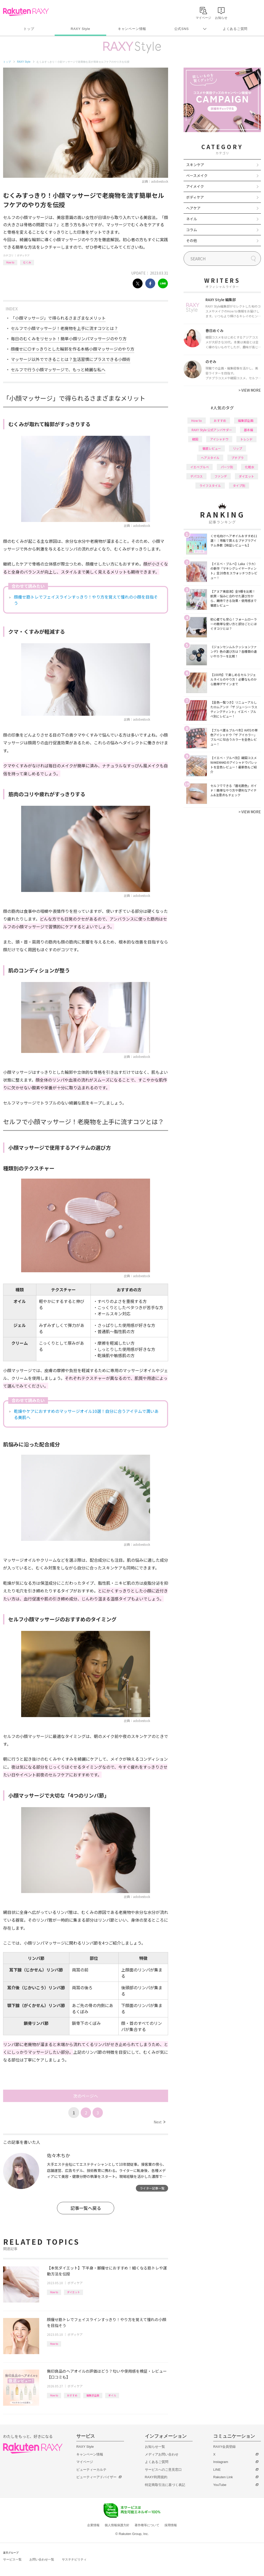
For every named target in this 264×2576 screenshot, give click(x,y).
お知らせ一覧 (155, 2447)
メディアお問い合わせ (161, 2454)
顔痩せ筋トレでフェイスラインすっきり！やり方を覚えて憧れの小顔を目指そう (86, 600)
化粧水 (249, 467)
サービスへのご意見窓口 (163, 2470)
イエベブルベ (199, 467)
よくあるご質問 (235, 29)
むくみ (27, 262)
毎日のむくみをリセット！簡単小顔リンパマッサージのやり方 (69, 338)
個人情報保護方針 (117, 2525)
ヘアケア (193, 208)
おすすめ (72, 2395)
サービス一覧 (12, 2559)
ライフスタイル (210, 485)
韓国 (195, 439)
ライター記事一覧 (152, 2188)
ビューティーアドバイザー (96, 2477)
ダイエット (73, 2292)
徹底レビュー (211, 448)
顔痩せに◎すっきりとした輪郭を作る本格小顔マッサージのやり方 (72, 349)
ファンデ (220, 476)
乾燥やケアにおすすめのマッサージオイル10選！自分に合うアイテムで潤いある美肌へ (86, 1414)
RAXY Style (80, 29)
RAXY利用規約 (156, 2477)
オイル (112, 2395)
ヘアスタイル (210, 457)
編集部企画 (92, 2395)
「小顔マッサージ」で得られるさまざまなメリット (58, 318)
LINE (217, 2470)
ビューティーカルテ (91, 2470)
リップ (237, 448)
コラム (191, 229)
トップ (28, 29)
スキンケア (195, 164)
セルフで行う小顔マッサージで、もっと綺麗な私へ (58, 369)
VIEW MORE (249, 390)
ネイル (191, 218)
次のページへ (85, 2096)
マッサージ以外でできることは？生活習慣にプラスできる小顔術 (70, 359)
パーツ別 (227, 467)
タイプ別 (239, 485)
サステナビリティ (74, 2559)
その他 (191, 240)
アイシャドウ (219, 439)
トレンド (246, 439)
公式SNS (181, 29)
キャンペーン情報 (132, 29)
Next (159, 2121)
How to (10, 262)
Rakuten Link (223, 2477)
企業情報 (93, 2525)
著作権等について (147, 2525)
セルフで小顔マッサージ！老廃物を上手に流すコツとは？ (64, 328)
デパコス (196, 476)
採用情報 (170, 2525)
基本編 (248, 430)
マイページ (84, 2462)
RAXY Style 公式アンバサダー (212, 430)
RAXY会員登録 (224, 2447)
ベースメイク (197, 175)
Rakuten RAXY (26, 12)
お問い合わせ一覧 (41, 2559)
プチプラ (237, 457)
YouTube (219, 2485)
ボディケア (23, 255)
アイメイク (195, 186)
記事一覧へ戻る (85, 2208)
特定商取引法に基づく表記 (165, 2485)
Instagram (220, 2462)
